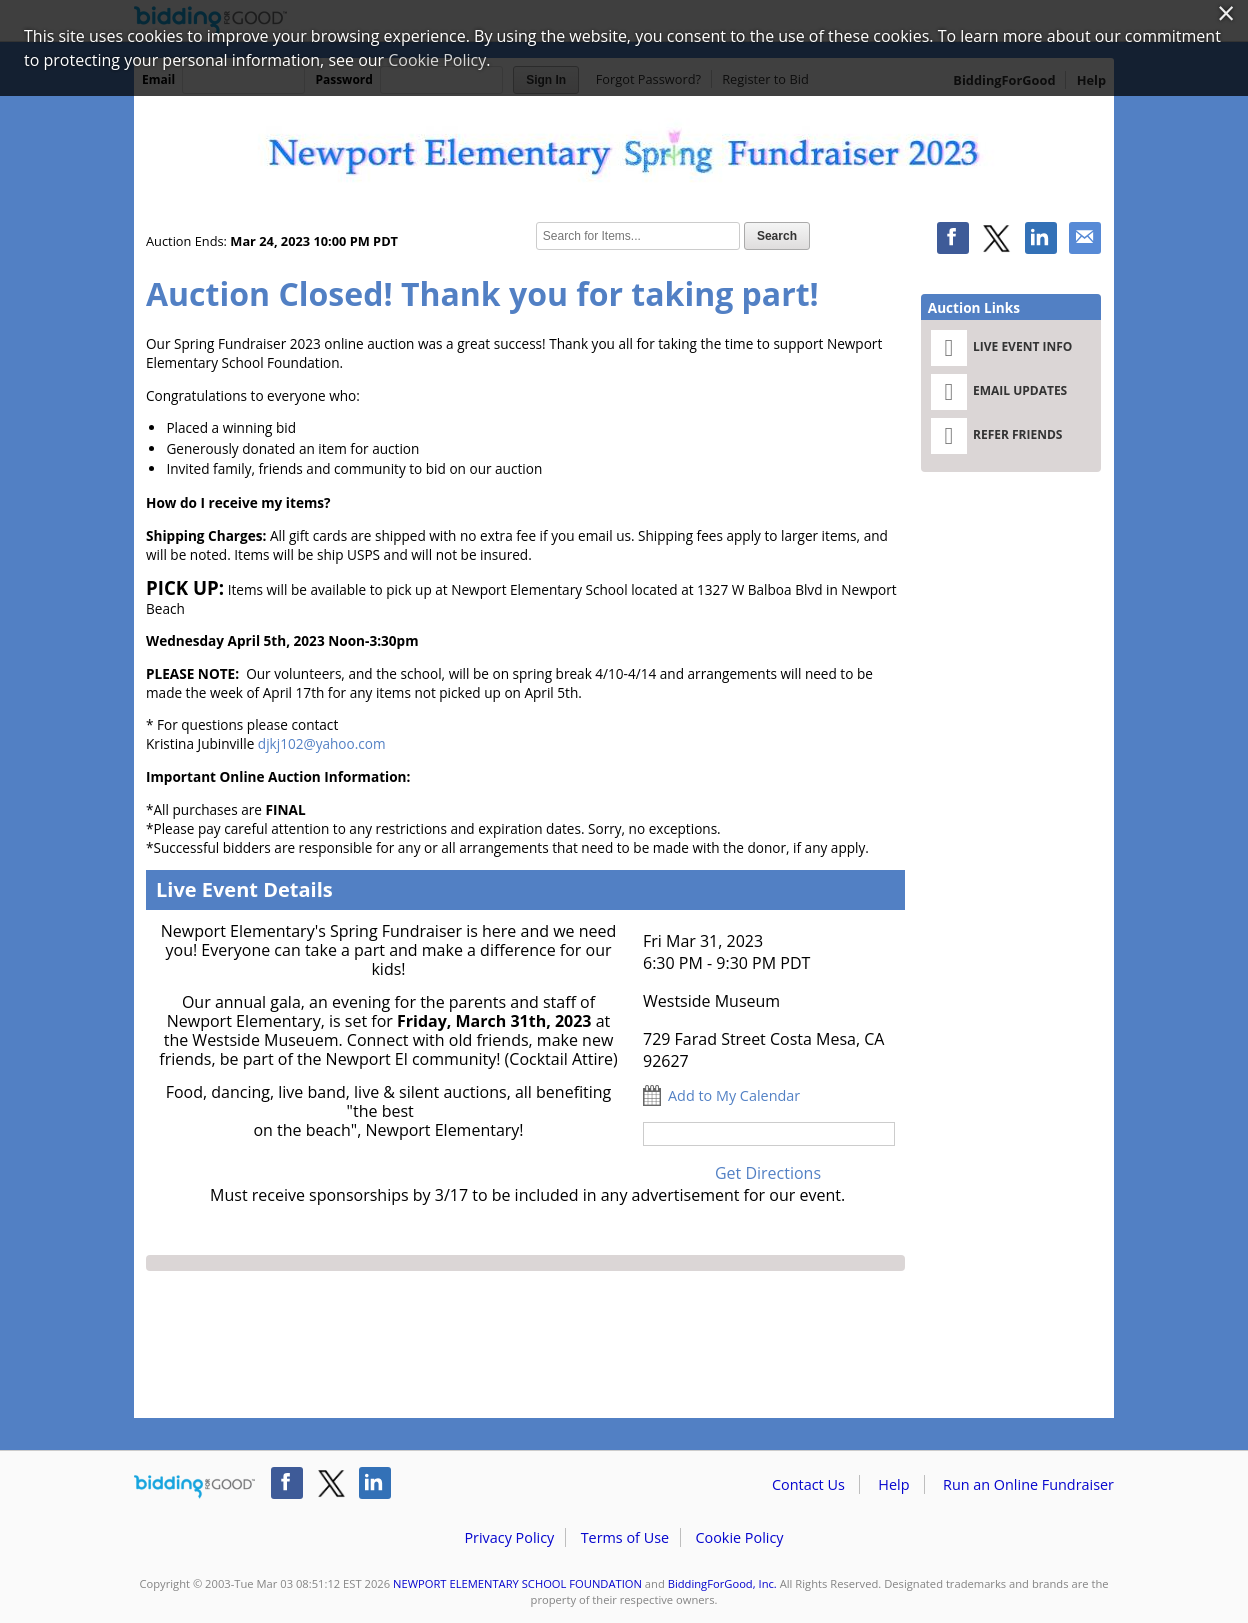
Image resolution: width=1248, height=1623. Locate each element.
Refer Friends (996, 436)
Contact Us (808, 1484)
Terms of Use (625, 1537)
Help (893, 1484)
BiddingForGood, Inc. (722, 1583)
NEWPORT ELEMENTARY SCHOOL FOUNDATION (517, 1583)
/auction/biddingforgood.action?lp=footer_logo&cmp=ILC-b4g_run (194, 1487)
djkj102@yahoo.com (322, 743)
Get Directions (768, 1173)
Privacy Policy (509, 1537)
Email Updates (999, 392)
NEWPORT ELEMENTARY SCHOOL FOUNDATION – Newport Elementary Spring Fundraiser (624, 152)
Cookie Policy (739, 1537)
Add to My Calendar (734, 1095)
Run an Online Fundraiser (1028, 1484)
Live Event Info (1001, 348)
